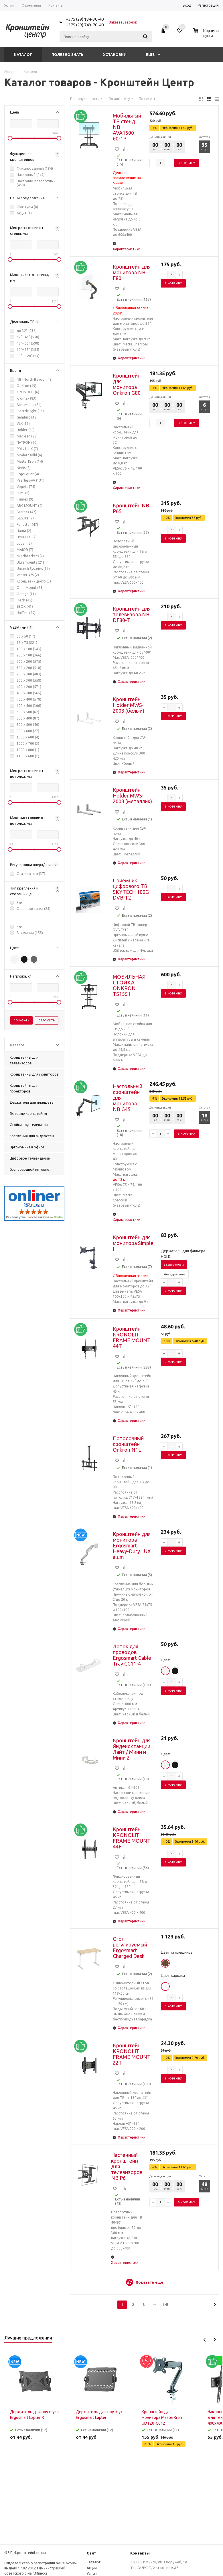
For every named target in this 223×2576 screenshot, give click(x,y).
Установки (115, 54)
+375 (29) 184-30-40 (85, 19)
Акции (92, 2568)
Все (19, 902)
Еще (153, 54)
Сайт (91, 2553)
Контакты (140, 2553)
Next (214, 2339)
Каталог (23, 54)
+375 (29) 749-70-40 (85, 24)
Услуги (92, 2573)
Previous (205, 2339)
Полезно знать (68, 54)
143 (166, 2305)
